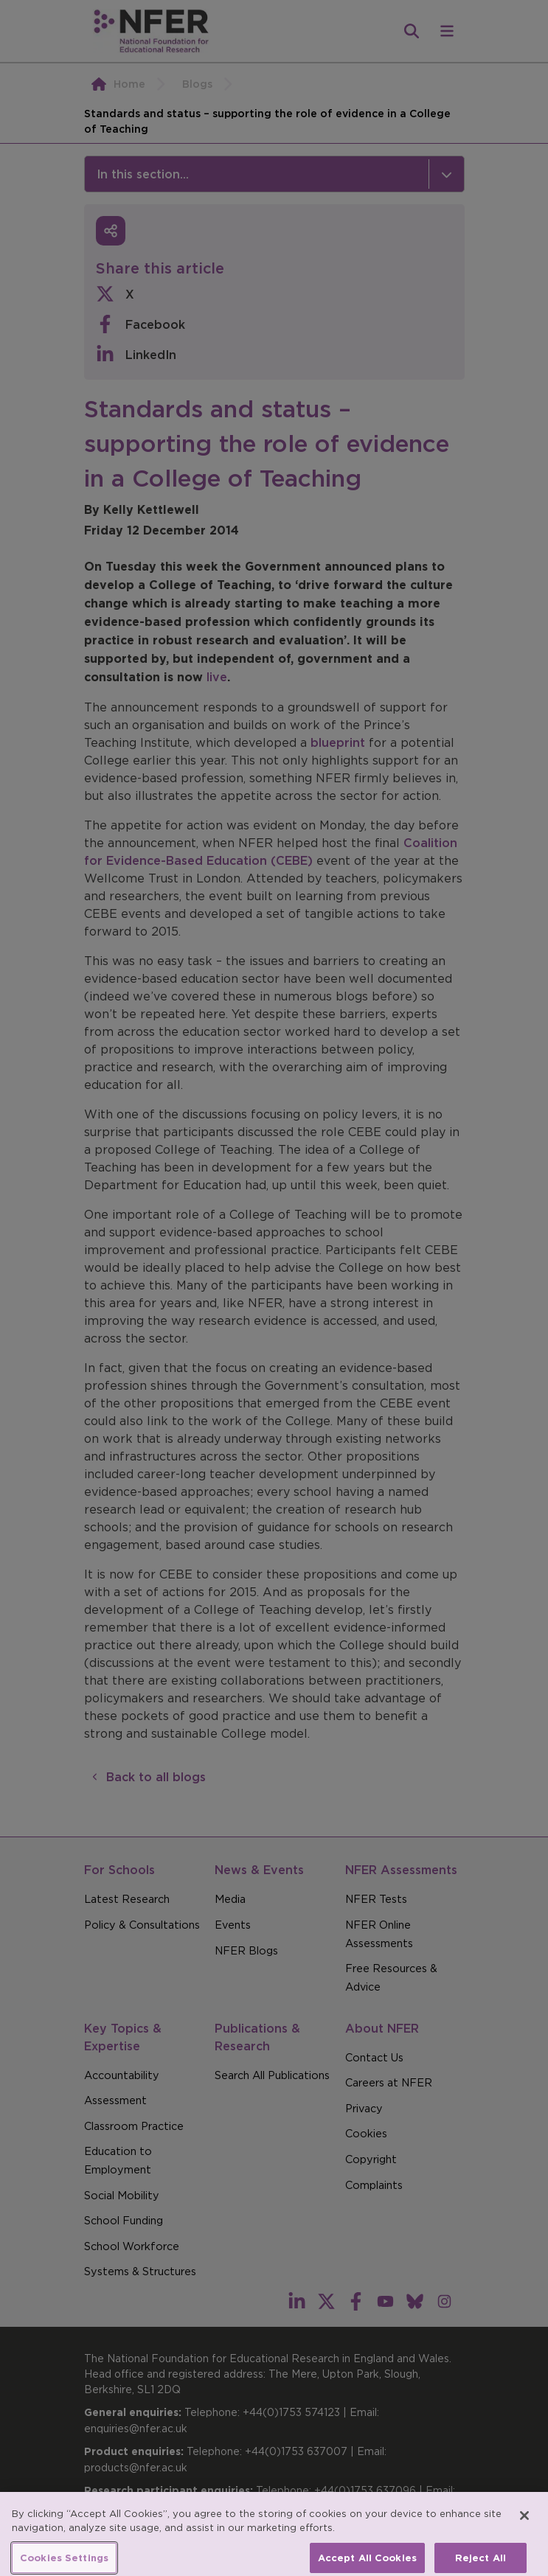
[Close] (524, 2527)
